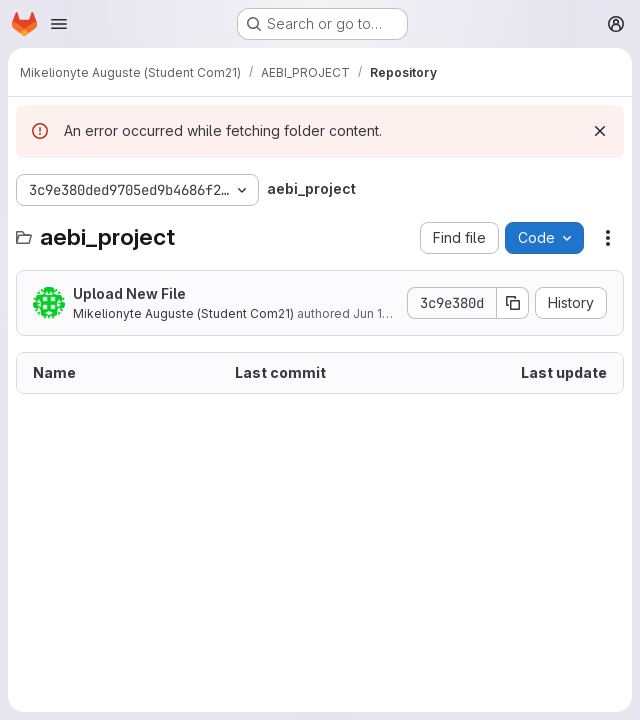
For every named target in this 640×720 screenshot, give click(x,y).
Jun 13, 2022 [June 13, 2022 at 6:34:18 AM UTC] (389, 313)
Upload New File (129, 293)
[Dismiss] (600, 131)
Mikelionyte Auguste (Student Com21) (183, 313)
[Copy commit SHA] (513, 303)
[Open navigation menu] (59, 24)
